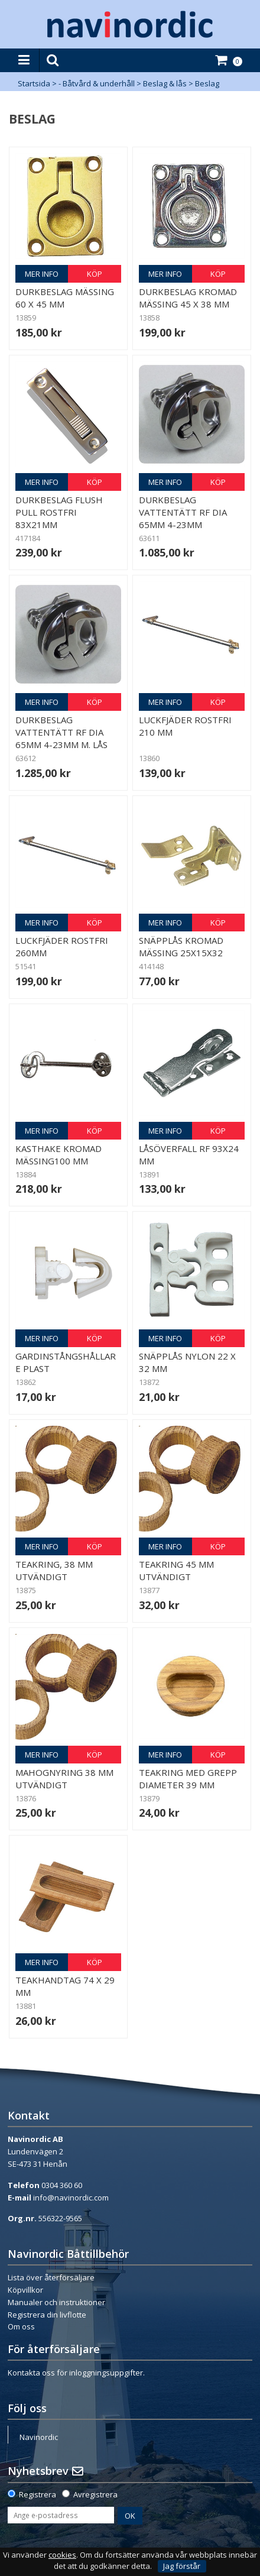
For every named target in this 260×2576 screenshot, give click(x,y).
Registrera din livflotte (47, 2314)
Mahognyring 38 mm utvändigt (64, 1778)
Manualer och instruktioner (56, 2302)
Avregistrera (95, 2494)
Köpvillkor (25, 2289)
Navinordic (39, 2437)
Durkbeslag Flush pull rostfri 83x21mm (59, 512)
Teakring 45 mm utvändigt (176, 1570)
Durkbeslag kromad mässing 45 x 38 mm (188, 298)
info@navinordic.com (71, 2197)
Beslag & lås (165, 83)
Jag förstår (181, 2566)
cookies (62, 2555)
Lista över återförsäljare (51, 2277)
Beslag (207, 83)
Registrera (37, 2494)
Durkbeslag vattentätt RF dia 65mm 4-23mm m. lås (61, 732)
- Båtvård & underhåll (96, 83)
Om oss (21, 2326)
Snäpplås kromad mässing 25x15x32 (181, 946)
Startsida (34, 83)
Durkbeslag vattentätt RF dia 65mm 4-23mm (183, 512)
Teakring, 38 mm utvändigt (54, 1570)
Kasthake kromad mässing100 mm (58, 1155)
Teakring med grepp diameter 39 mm (188, 1778)
